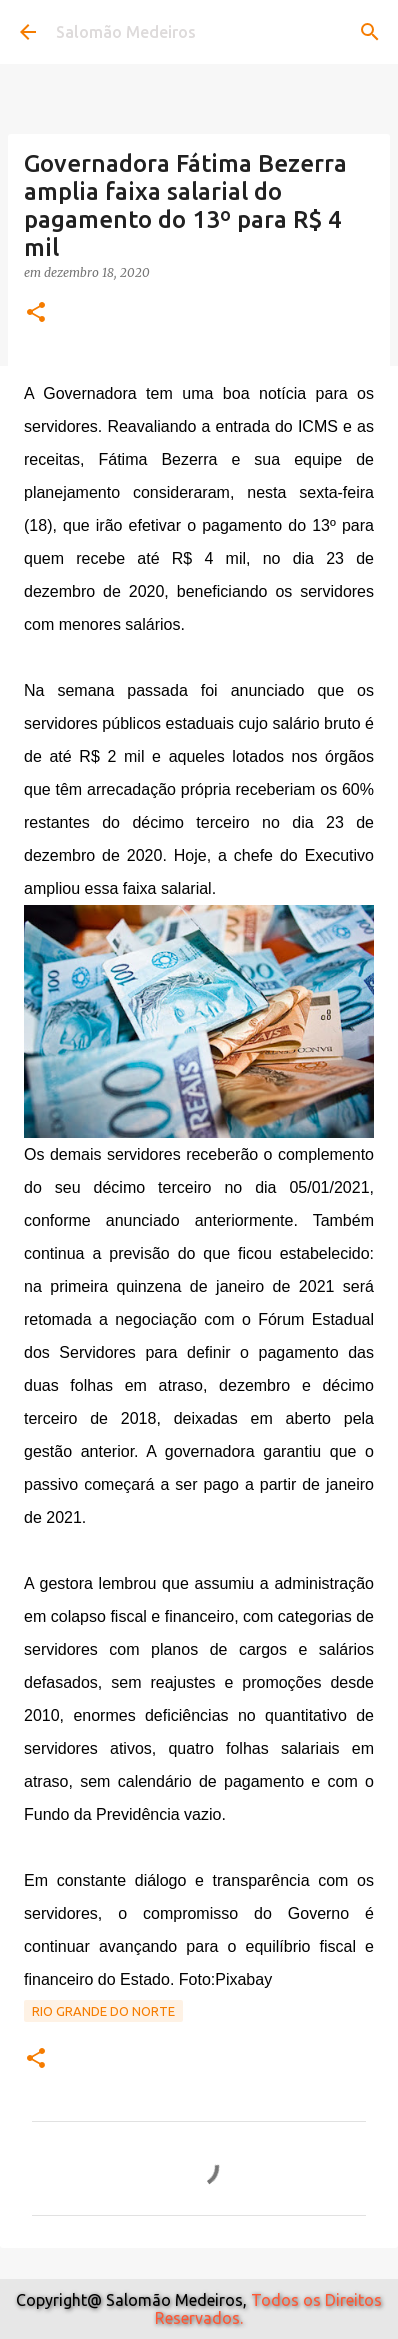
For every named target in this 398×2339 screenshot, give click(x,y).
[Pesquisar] (370, 32)
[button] (36, 313)
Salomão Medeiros (126, 32)
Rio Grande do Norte (103, 2011)
